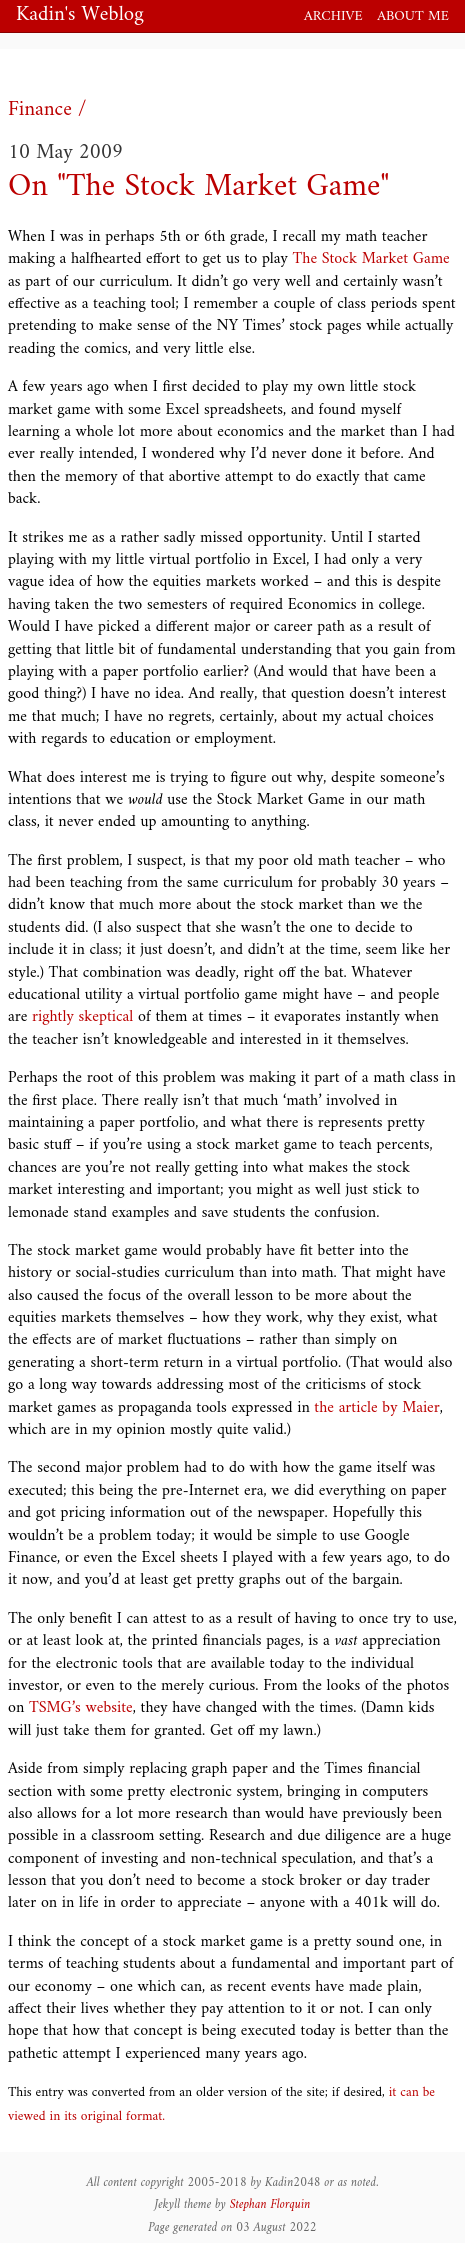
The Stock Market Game (371, 259)
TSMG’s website (81, 1708)
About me (413, 16)
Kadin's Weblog (80, 16)
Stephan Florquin (270, 2205)
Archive (333, 16)
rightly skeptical (82, 1017)
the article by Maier (376, 1408)
